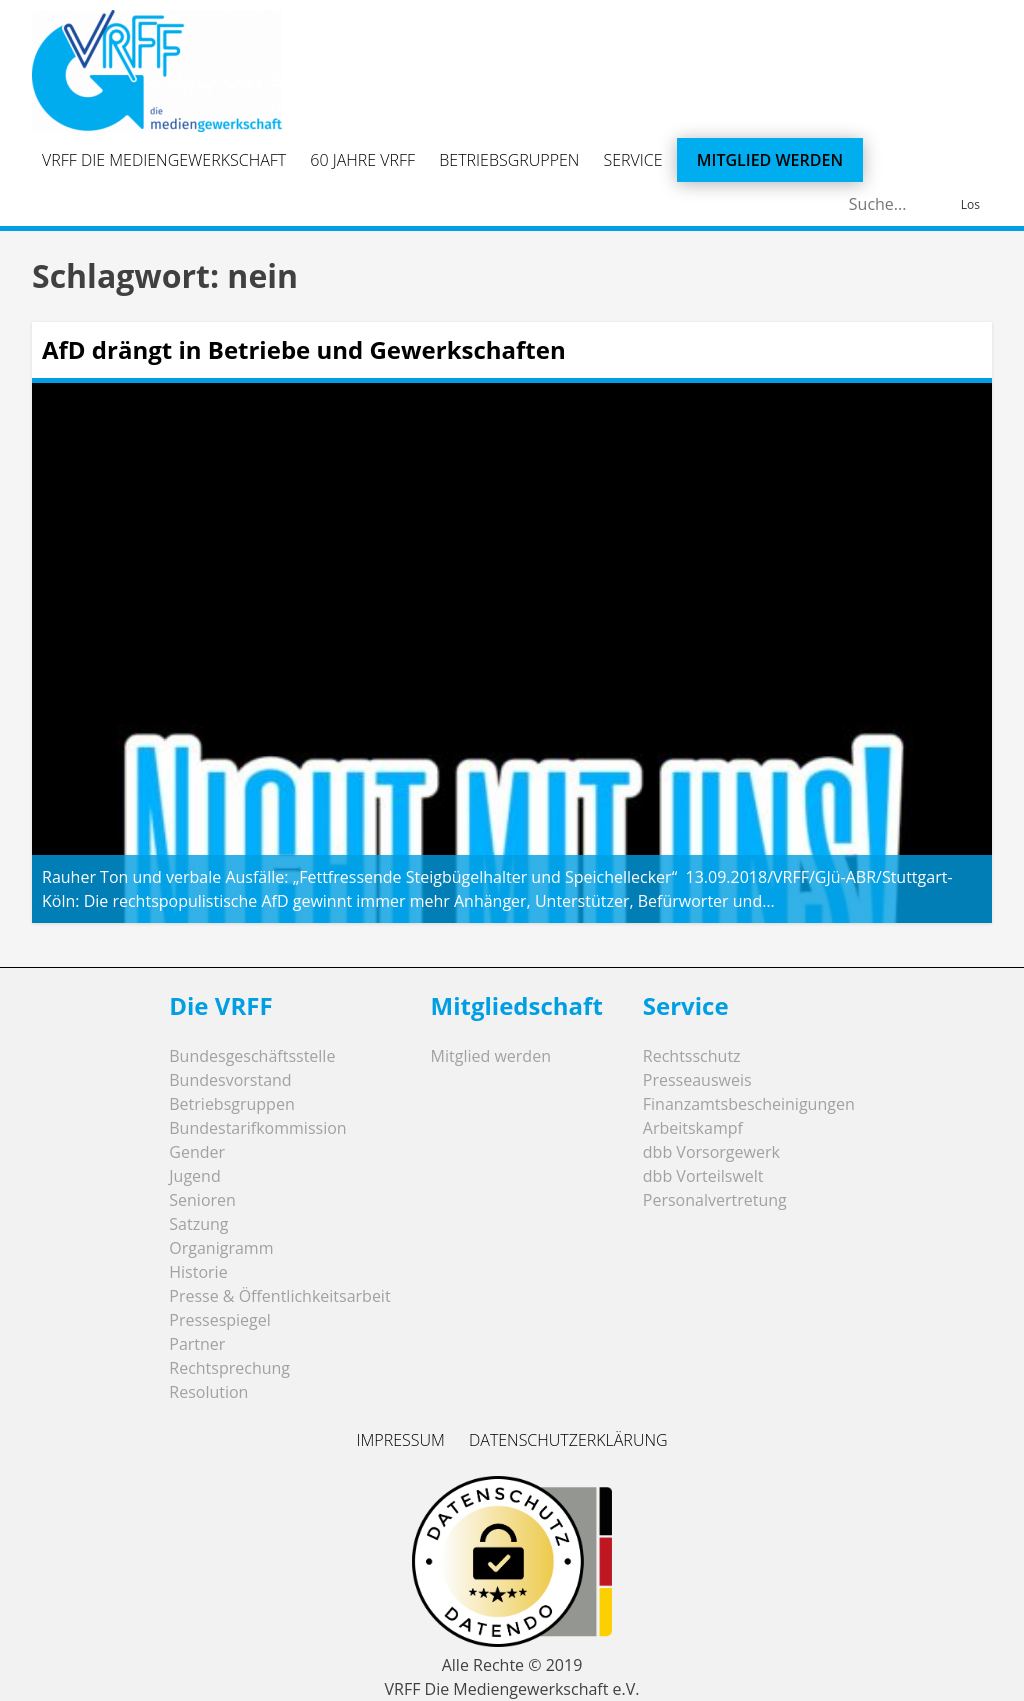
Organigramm (221, 1248)
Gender (197, 1152)
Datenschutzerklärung (568, 1440)
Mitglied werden (770, 160)
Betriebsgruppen (509, 160)
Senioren (202, 1200)
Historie (198, 1272)
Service (633, 160)
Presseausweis (697, 1080)
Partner (197, 1344)
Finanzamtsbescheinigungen (749, 1104)
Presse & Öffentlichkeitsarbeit (279, 1296)
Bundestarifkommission (257, 1128)
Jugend (194, 1176)
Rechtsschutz (692, 1056)
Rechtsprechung (229, 1368)
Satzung (198, 1224)
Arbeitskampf (693, 1128)
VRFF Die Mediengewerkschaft (164, 160)
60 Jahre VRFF (362, 160)
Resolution (208, 1392)
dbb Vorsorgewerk (711, 1152)
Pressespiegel (220, 1320)
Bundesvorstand (230, 1080)
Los (970, 204)
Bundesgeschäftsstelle (252, 1056)
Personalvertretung (715, 1200)
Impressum (400, 1440)
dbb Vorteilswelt (703, 1176)
